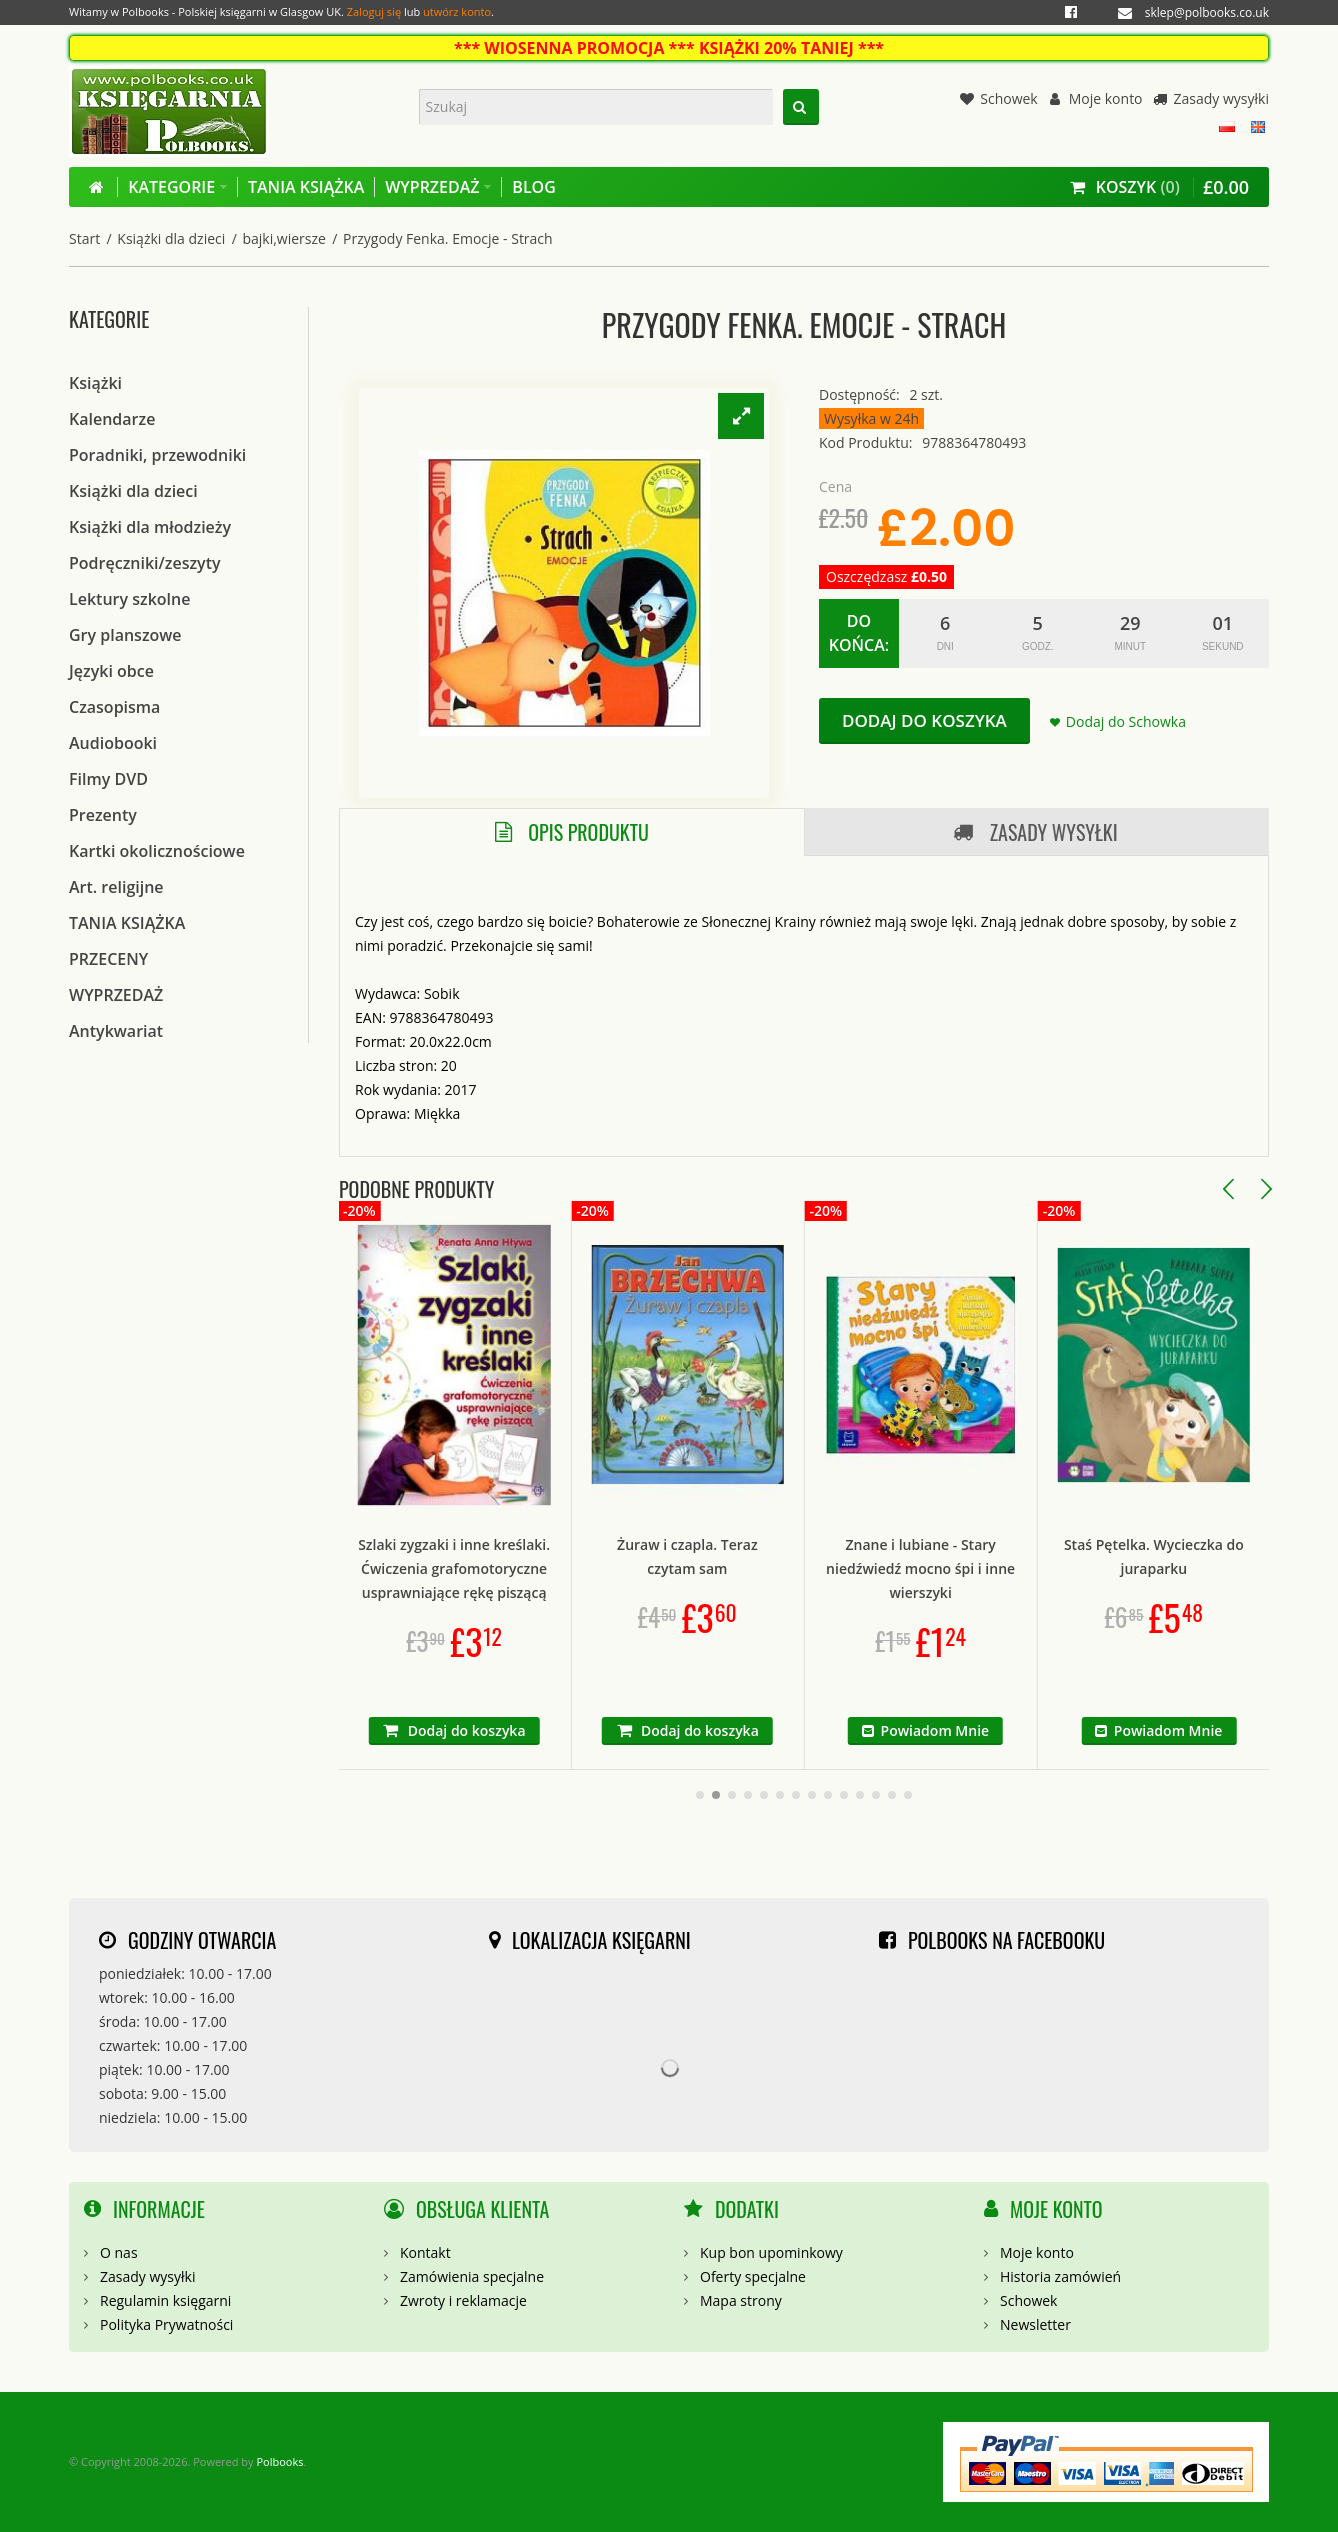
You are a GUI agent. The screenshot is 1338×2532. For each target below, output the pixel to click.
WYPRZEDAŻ (116, 995)
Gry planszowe (125, 635)
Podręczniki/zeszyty (145, 563)
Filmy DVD (108, 779)
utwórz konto (457, 11)
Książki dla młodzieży (150, 527)
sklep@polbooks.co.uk (1207, 12)
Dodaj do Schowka (1126, 721)
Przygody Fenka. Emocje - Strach (448, 238)
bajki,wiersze (283, 238)
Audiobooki (113, 743)
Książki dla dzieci (171, 238)
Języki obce (111, 671)
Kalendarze (112, 419)
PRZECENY (108, 959)
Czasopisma (114, 707)
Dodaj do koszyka (924, 720)
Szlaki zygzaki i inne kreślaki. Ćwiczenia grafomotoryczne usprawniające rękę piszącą (570, 1568)
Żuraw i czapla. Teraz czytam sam (803, 1556)
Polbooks (279, 2461)
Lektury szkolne (129, 599)
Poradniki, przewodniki (157, 455)
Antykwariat (116, 1031)
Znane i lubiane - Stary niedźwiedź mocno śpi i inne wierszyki (1036, 1568)
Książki (95, 383)
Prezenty (103, 815)
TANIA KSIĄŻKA (127, 923)
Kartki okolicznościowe (157, 851)
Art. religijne (116, 887)
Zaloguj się (374, 11)
